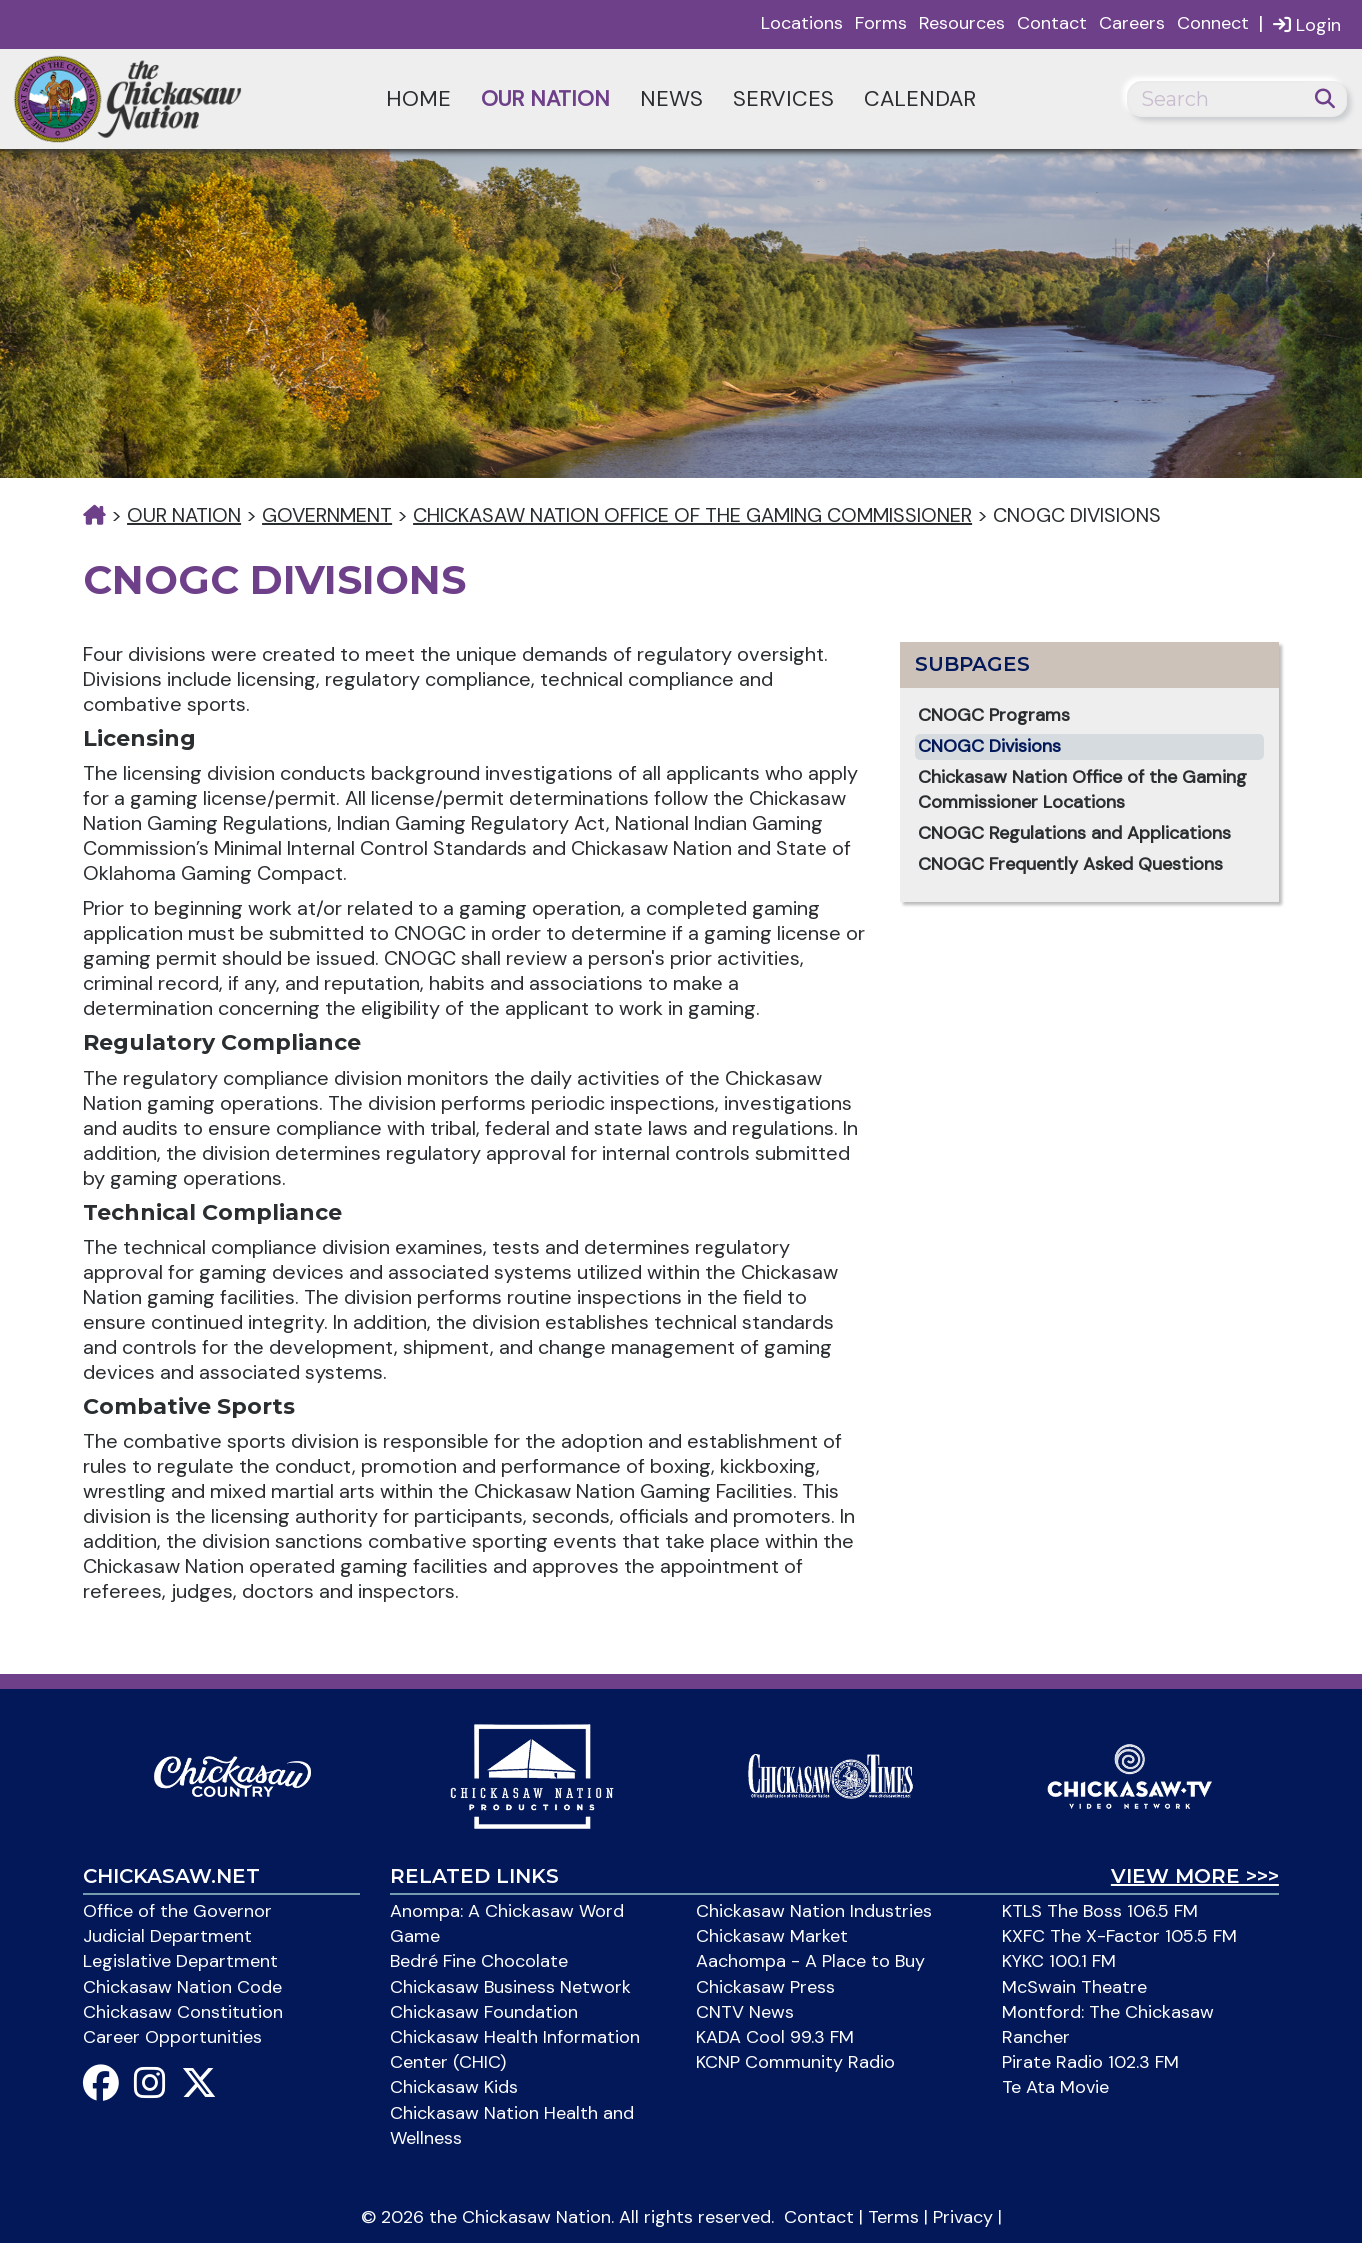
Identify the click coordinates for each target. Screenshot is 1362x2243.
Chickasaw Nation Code (182, 1987)
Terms (893, 2217)
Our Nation (545, 98)
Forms (881, 23)
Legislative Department (180, 1961)
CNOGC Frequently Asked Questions (1070, 864)
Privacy (963, 2217)
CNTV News (745, 2012)
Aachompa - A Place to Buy (810, 1961)
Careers (1132, 23)
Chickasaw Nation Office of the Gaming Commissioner (692, 515)
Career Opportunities (172, 2037)
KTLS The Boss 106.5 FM (1100, 1911)
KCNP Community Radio (795, 2062)
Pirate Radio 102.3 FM (1090, 2062)
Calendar (920, 98)
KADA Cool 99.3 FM (775, 2037)
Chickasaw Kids (454, 2087)
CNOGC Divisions (989, 746)
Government (327, 515)
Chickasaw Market (772, 1936)
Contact (1052, 23)
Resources (962, 23)
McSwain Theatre (1074, 1987)
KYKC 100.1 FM (1059, 1961)
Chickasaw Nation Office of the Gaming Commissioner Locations (1082, 790)
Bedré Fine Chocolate (479, 1961)
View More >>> (1195, 1876)
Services (783, 98)
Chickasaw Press (765, 1987)
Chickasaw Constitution (183, 2012)
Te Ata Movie (1055, 2087)
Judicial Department (167, 1936)
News (671, 98)
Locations (802, 23)
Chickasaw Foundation (484, 2012)
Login (1307, 24)
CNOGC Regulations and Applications (1074, 833)
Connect (1213, 23)
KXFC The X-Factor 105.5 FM (1119, 1936)
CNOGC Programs (994, 715)
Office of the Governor (177, 1911)
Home (418, 98)
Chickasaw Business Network (510, 1987)
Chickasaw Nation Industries (814, 1911)
